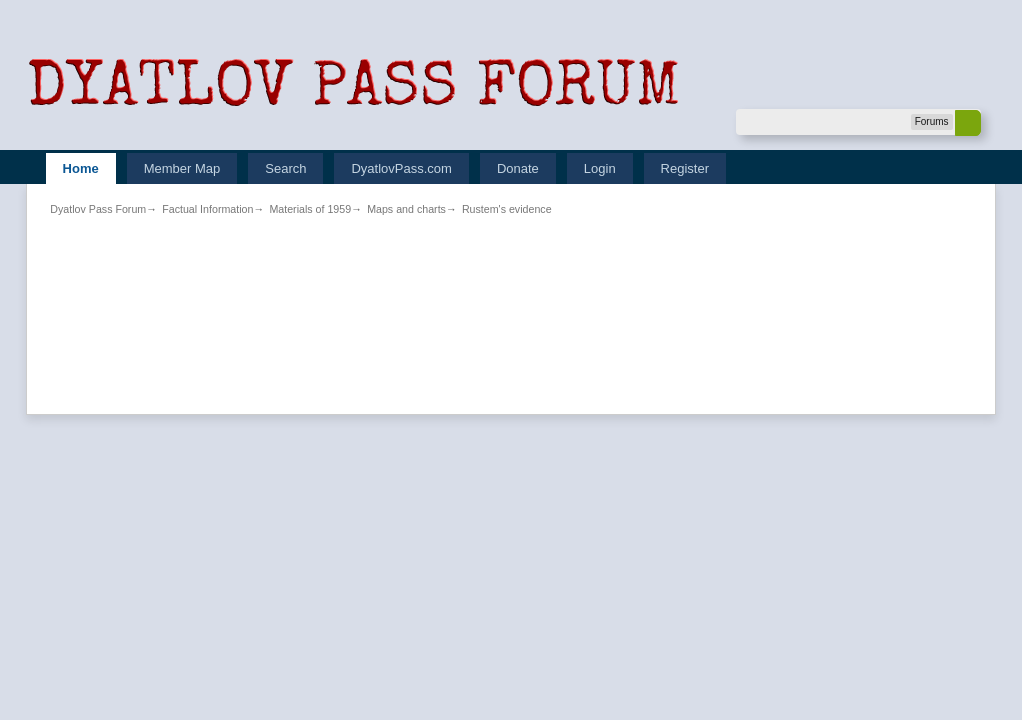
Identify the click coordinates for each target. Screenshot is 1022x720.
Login (600, 168)
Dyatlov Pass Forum (98, 209)
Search (285, 168)
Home (81, 168)
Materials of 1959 (310, 209)
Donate (518, 168)
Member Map (182, 168)
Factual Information (207, 209)
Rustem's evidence (507, 209)
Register (685, 168)
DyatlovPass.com (401, 168)
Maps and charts (406, 209)
